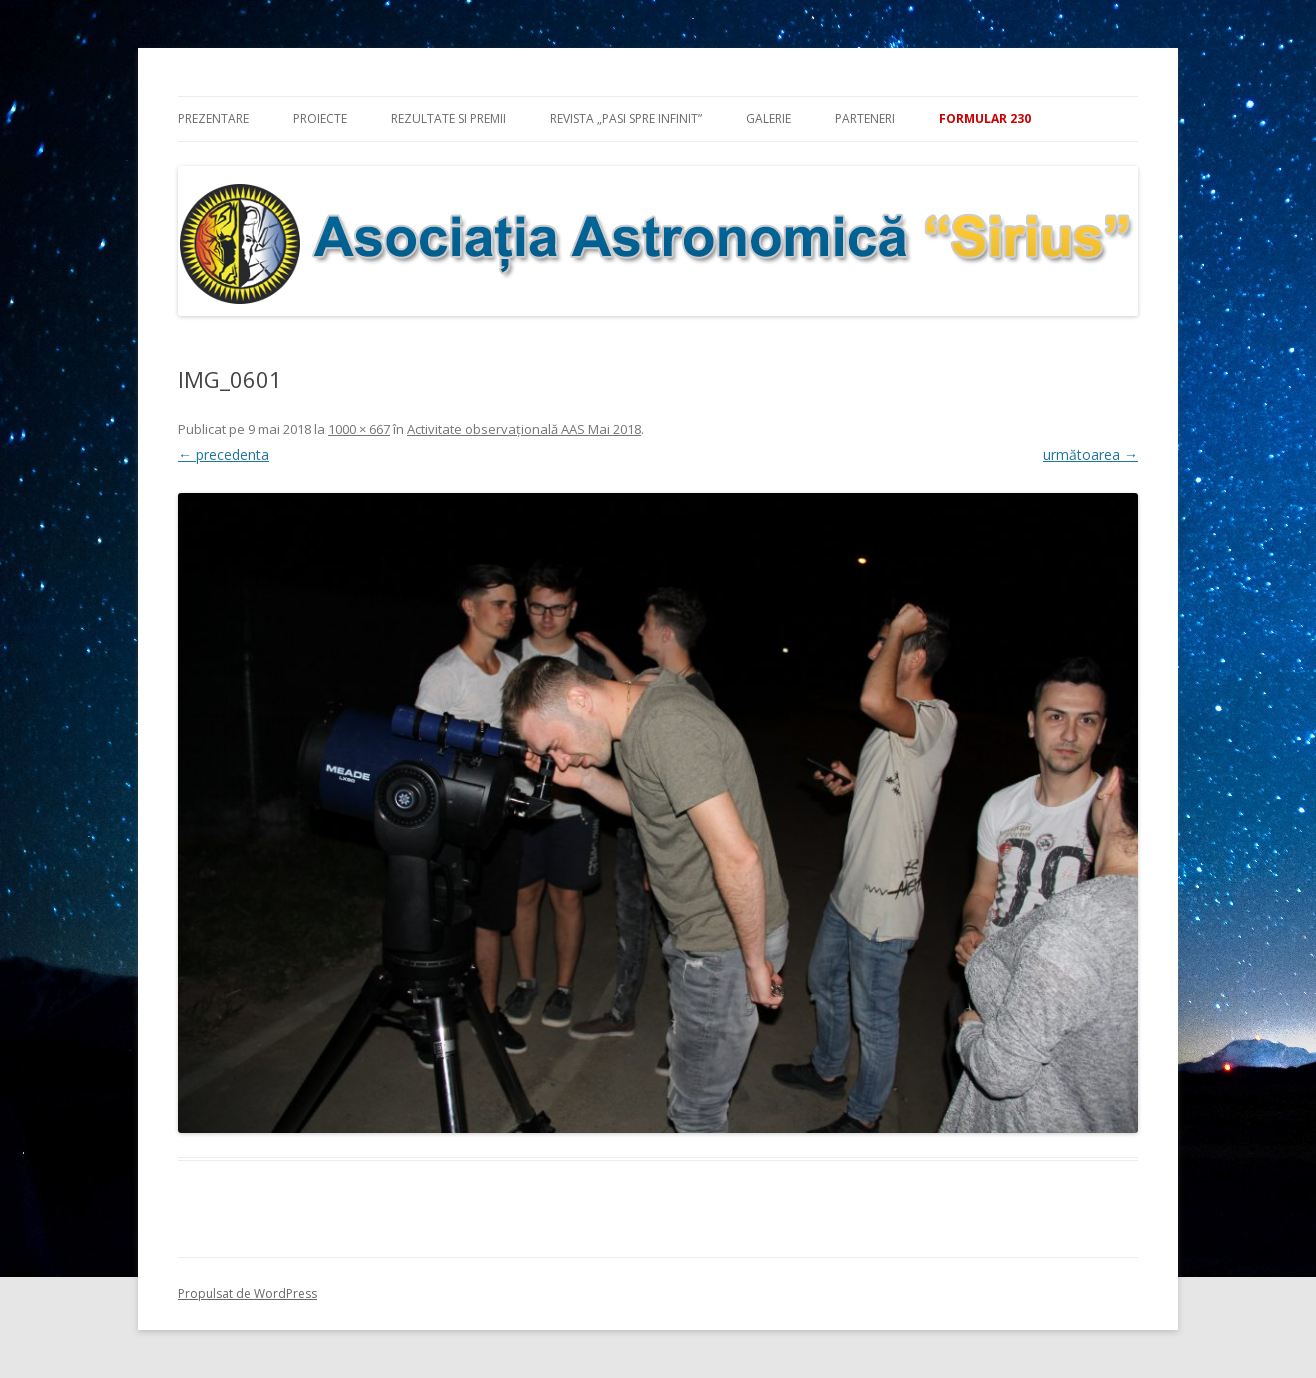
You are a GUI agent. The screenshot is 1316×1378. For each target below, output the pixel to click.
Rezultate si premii (448, 118)
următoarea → (1090, 454)
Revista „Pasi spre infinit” (626, 118)
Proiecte (320, 118)
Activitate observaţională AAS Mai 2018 (524, 429)
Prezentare (213, 118)
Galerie (768, 118)
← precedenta (223, 454)
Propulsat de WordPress (247, 1293)
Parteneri (865, 118)
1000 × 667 (359, 429)
